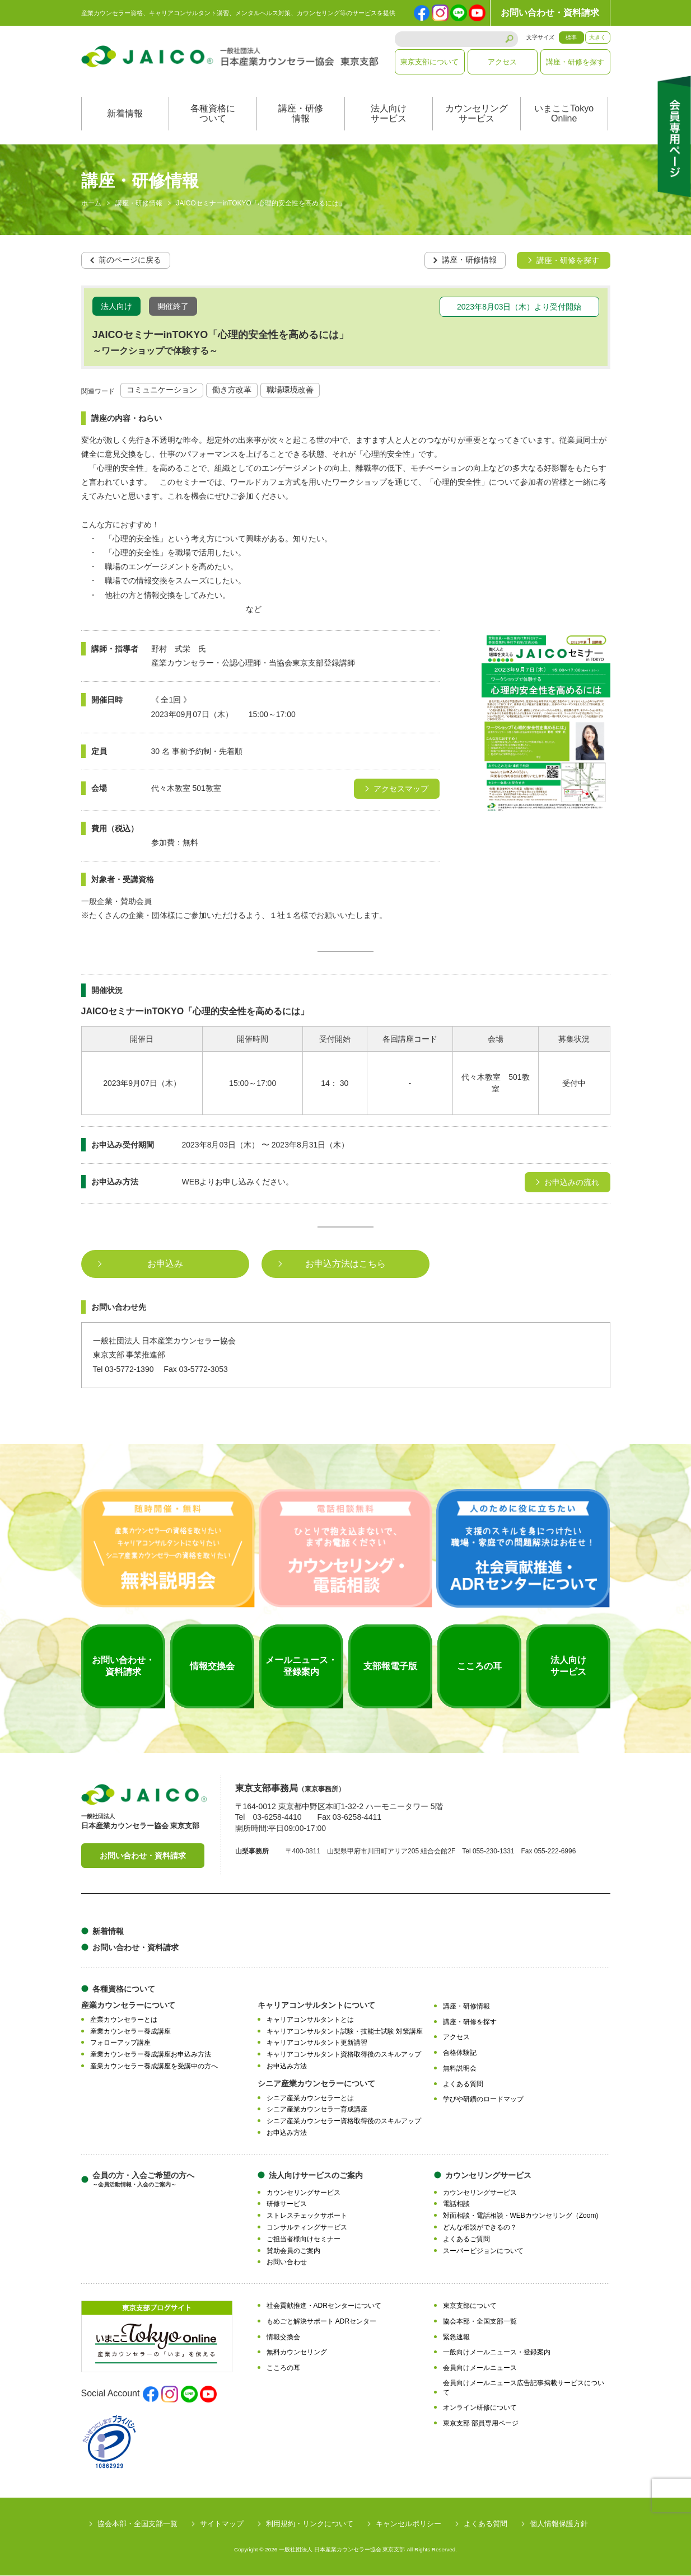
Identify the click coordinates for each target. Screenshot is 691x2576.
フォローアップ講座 (120, 2043)
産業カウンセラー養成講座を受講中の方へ (154, 2066)
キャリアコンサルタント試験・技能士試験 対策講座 (345, 2031)
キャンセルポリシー (408, 2524)
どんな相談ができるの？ (480, 2227)
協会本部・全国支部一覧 (480, 2321)
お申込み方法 (287, 2066)
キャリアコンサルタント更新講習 (317, 2043)
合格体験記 (460, 2053)
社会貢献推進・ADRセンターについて (324, 2306)
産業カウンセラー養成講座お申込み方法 (150, 2055)
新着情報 (125, 114)
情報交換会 (283, 2337)
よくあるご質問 (466, 2239)
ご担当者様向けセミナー (303, 2239)
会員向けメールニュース (480, 2368)
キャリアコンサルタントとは (310, 2020)
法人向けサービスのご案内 (316, 2175)
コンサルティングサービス (307, 2227)
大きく (597, 37)
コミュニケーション (162, 390)
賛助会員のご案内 (293, 2251)
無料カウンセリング (297, 2353)
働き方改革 (231, 390)
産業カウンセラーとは (123, 2020)
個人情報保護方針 (559, 2524)
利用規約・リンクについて (309, 2524)
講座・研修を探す (575, 62)
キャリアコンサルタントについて (316, 2005)
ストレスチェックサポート (307, 2216)
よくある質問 (463, 2084)
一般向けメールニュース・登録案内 (496, 2353)
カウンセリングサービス (476, 114)
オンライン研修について (480, 2408)
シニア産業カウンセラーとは (310, 2098)
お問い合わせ (287, 2262)
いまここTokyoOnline (564, 114)
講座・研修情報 (300, 114)
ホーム (91, 203)
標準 (571, 37)
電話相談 (456, 2204)
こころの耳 (283, 2368)
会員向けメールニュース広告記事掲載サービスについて (523, 2387)
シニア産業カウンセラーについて (316, 2083)
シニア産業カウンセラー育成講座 (317, 2110)
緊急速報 (456, 2337)
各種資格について (212, 114)
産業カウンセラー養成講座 (130, 2031)
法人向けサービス (389, 114)
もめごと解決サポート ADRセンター (322, 2321)
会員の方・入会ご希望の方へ (143, 2179)
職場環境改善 (290, 390)
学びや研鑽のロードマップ (483, 2100)
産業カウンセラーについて (128, 2005)
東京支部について (429, 62)
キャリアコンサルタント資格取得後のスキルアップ (344, 2055)
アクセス (502, 62)
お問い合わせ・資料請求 (550, 12)
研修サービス (287, 2204)
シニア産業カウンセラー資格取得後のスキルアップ (344, 2121)
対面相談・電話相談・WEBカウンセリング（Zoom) (521, 2216)
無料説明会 (460, 2068)
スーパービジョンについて (483, 2251)
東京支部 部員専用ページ (481, 2424)
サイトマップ (222, 2524)
